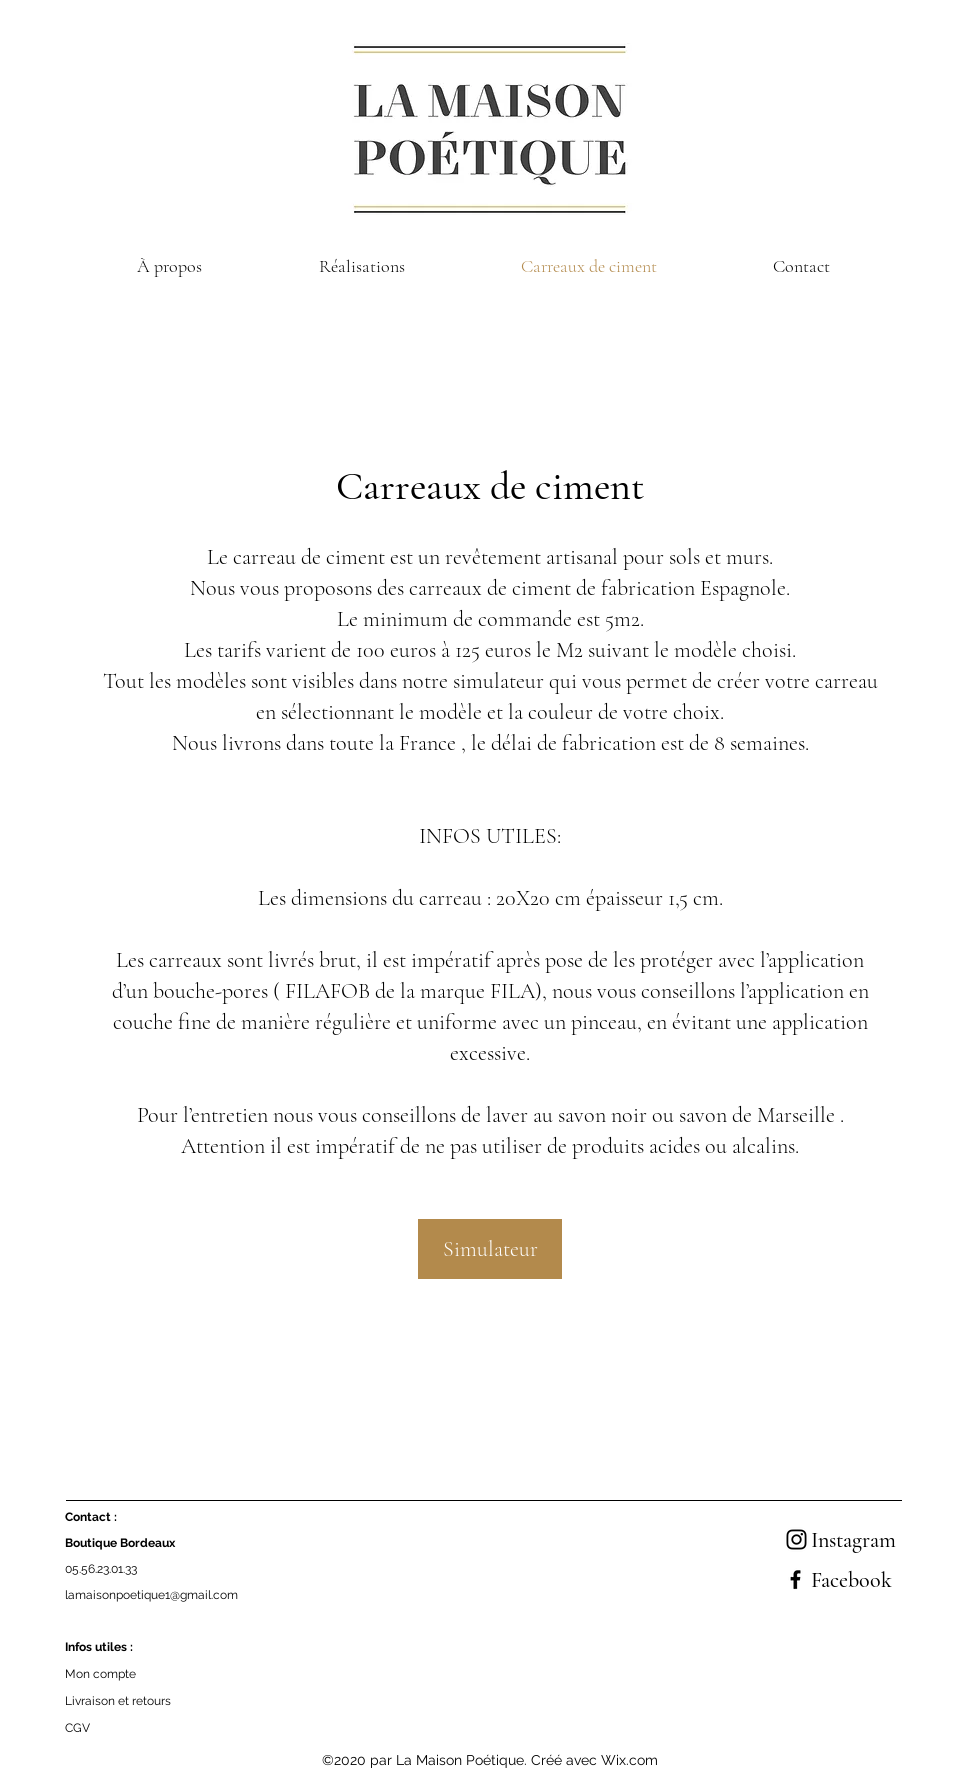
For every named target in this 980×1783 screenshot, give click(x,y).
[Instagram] (796, 1539)
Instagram (853, 1540)
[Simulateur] (490, 1249)
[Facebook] (795, 1579)
